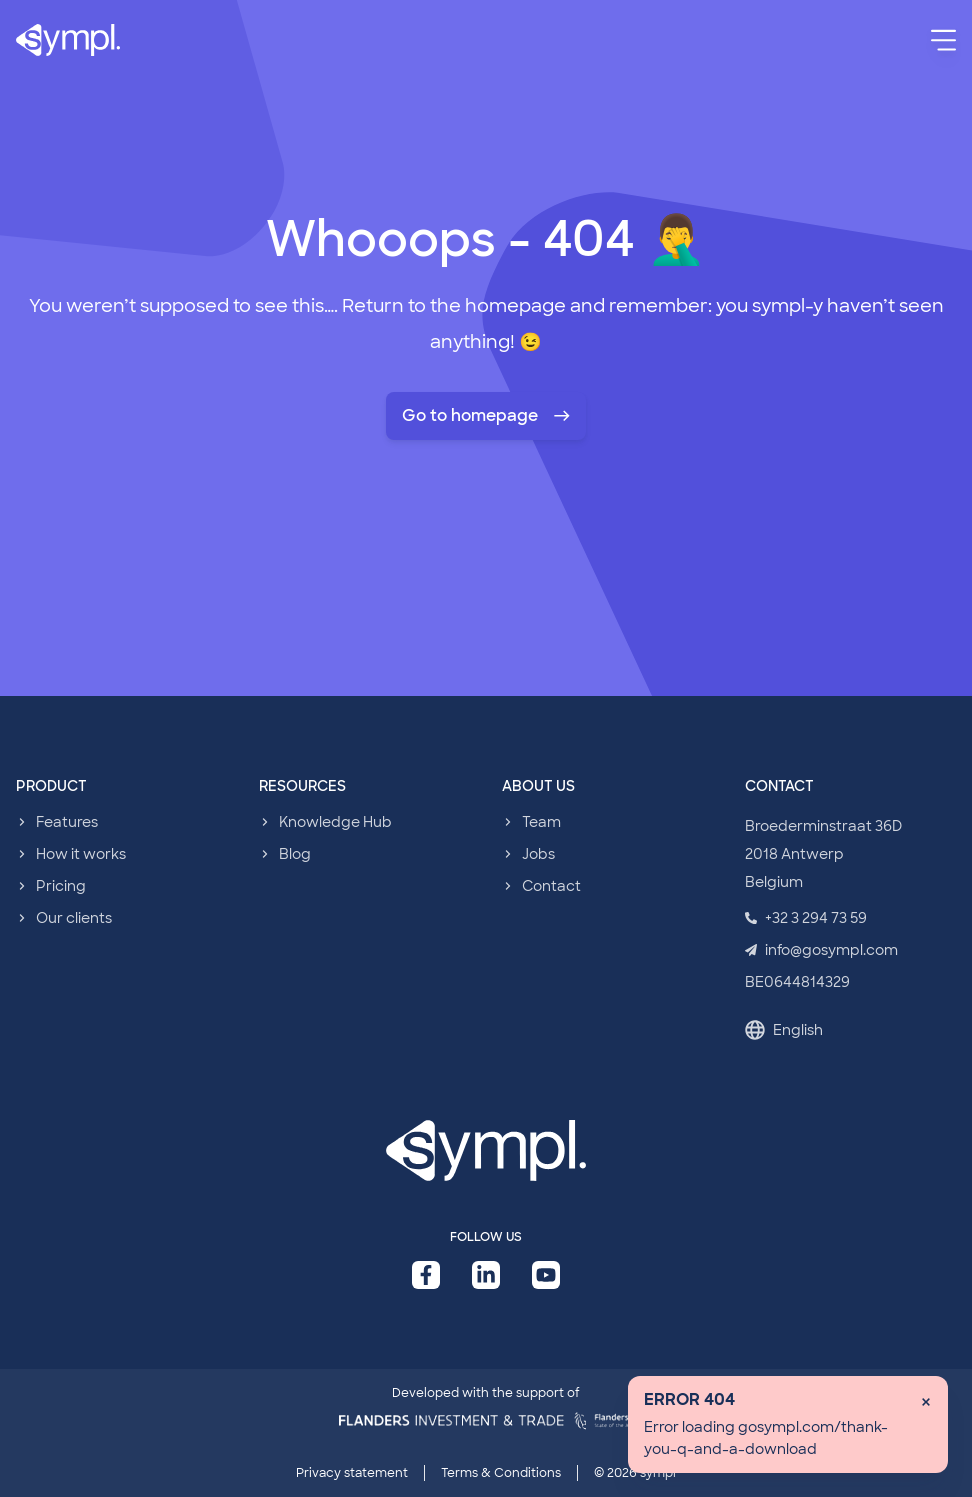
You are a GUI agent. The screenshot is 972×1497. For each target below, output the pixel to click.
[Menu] (943, 40)
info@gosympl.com (821, 950)
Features (67, 822)
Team (541, 822)
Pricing (61, 886)
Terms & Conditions (501, 1473)
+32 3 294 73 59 (806, 918)
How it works (81, 854)
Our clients (74, 918)
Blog (295, 854)
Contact (551, 886)
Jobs (538, 854)
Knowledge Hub (335, 822)
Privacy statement (352, 1473)
